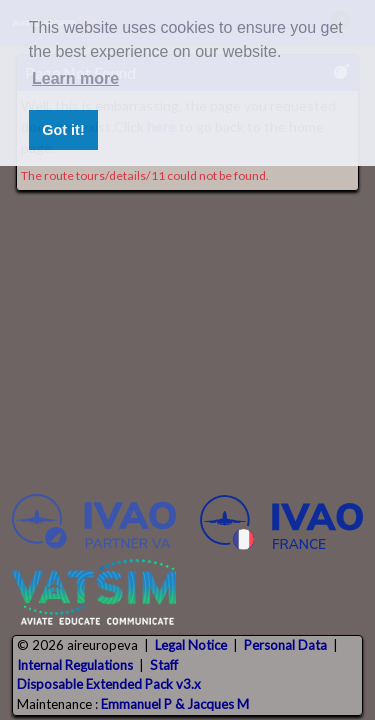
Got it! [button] (63, 130)
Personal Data (285, 645)
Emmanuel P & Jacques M (175, 704)
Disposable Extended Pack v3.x (109, 684)
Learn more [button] (75, 78)
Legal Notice (191, 645)
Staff (164, 665)
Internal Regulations (75, 665)
